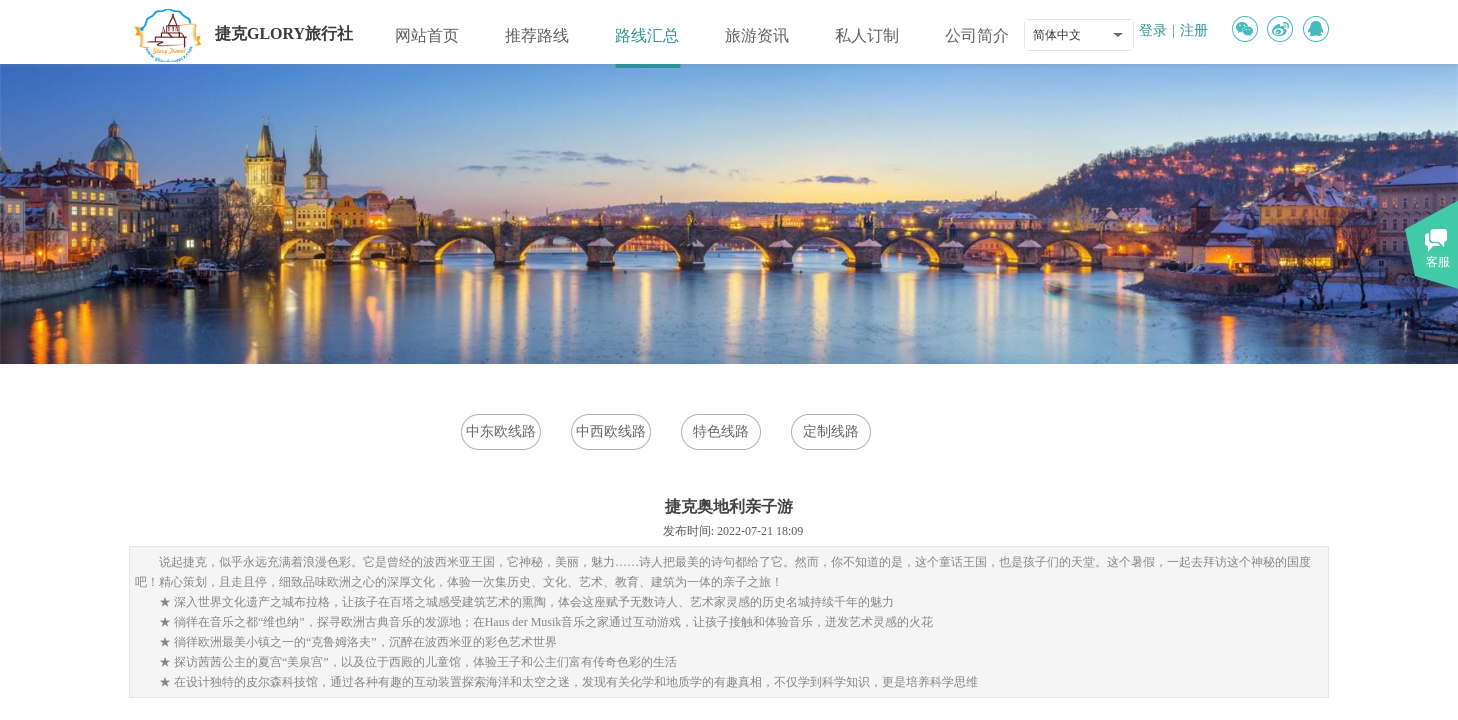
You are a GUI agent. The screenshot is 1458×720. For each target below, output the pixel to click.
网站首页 (427, 35)
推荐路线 (537, 35)
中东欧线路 (501, 431)
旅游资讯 (757, 35)
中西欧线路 (611, 431)
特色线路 (721, 431)
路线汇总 (647, 35)
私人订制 (867, 35)
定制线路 (831, 431)
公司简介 (977, 35)
